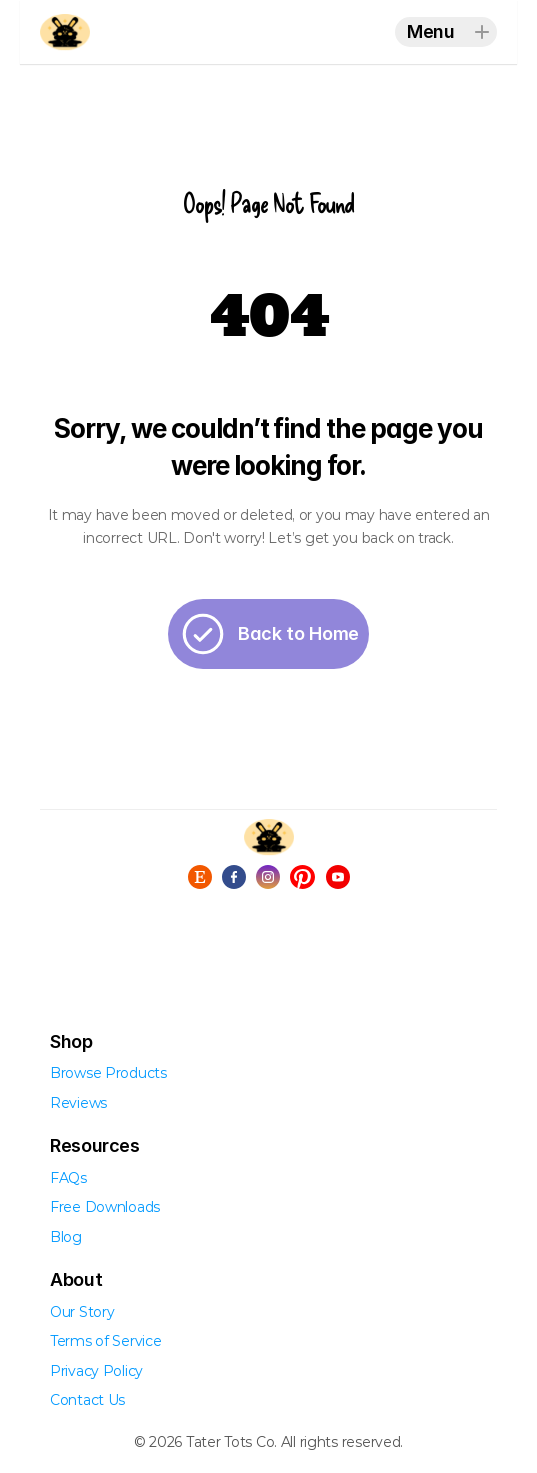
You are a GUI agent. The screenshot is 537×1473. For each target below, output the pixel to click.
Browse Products (108, 1073)
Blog (66, 1237)
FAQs (68, 1178)
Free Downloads (105, 1207)
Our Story (82, 1312)
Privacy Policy (96, 1371)
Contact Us (87, 1400)
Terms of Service (106, 1341)
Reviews (78, 1103)
